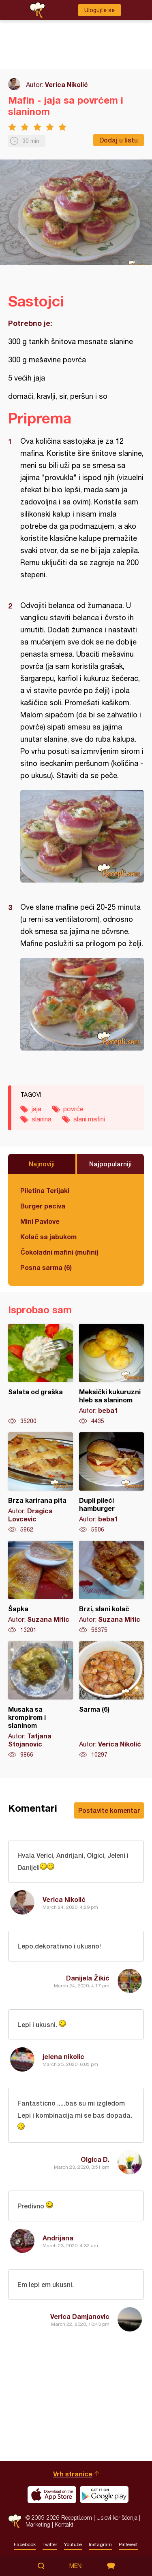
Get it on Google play (104, 2494)
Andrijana (58, 2238)
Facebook (25, 2544)
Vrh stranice (72, 2474)
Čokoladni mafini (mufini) (59, 1252)
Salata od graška (40, 1374)
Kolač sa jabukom (48, 1236)
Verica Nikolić (66, 84)
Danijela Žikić (87, 1978)
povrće (73, 1109)
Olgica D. (95, 2159)
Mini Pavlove (40, 1221)
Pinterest (128, 2544)
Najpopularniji (110, 1164)
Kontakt (64, 2524)
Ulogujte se (99, 10)
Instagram (100, 2544)
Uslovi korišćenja (116, 2517)
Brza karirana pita (40, 1483)
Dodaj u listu (118, 140)
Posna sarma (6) (46, 1267)
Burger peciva (42, 1206)
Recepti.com (14, 2521)
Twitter (50, 2544)
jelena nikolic (63, 2056)
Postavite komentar (109, 1810)
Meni (76, 2566)
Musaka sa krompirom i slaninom (40, 1700)
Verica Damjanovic (79, 2316)
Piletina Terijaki (44, 1190)
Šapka (40, 1587)
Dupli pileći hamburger (111, 1483)
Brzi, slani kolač (111, 1587)
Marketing (38, 2524)
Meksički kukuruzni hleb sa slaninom (111, 1374)
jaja (36, 1109)
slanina (41, 1119)
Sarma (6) (111, 1700)
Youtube (73, 2544)
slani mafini (89, 1119)
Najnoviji (42, 1164)
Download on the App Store (52, 2494)
